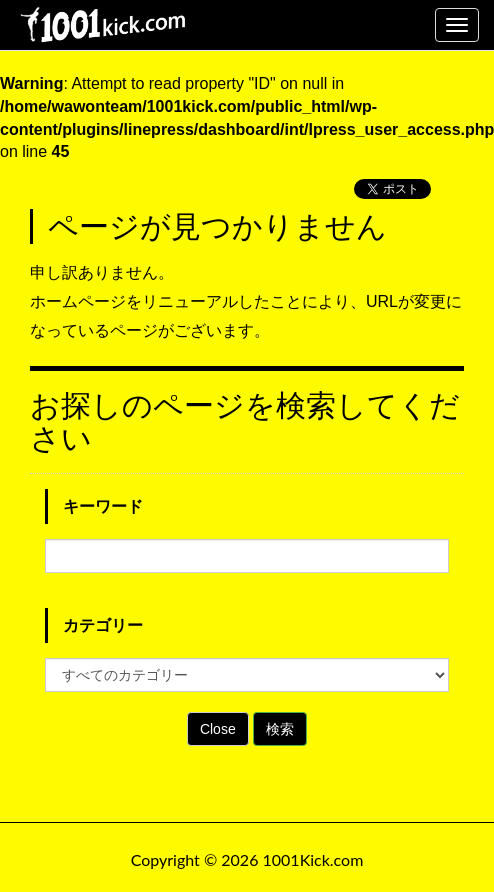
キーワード (103, 506)
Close (218, 729)
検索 (280, 729)
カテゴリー (103, 625)
